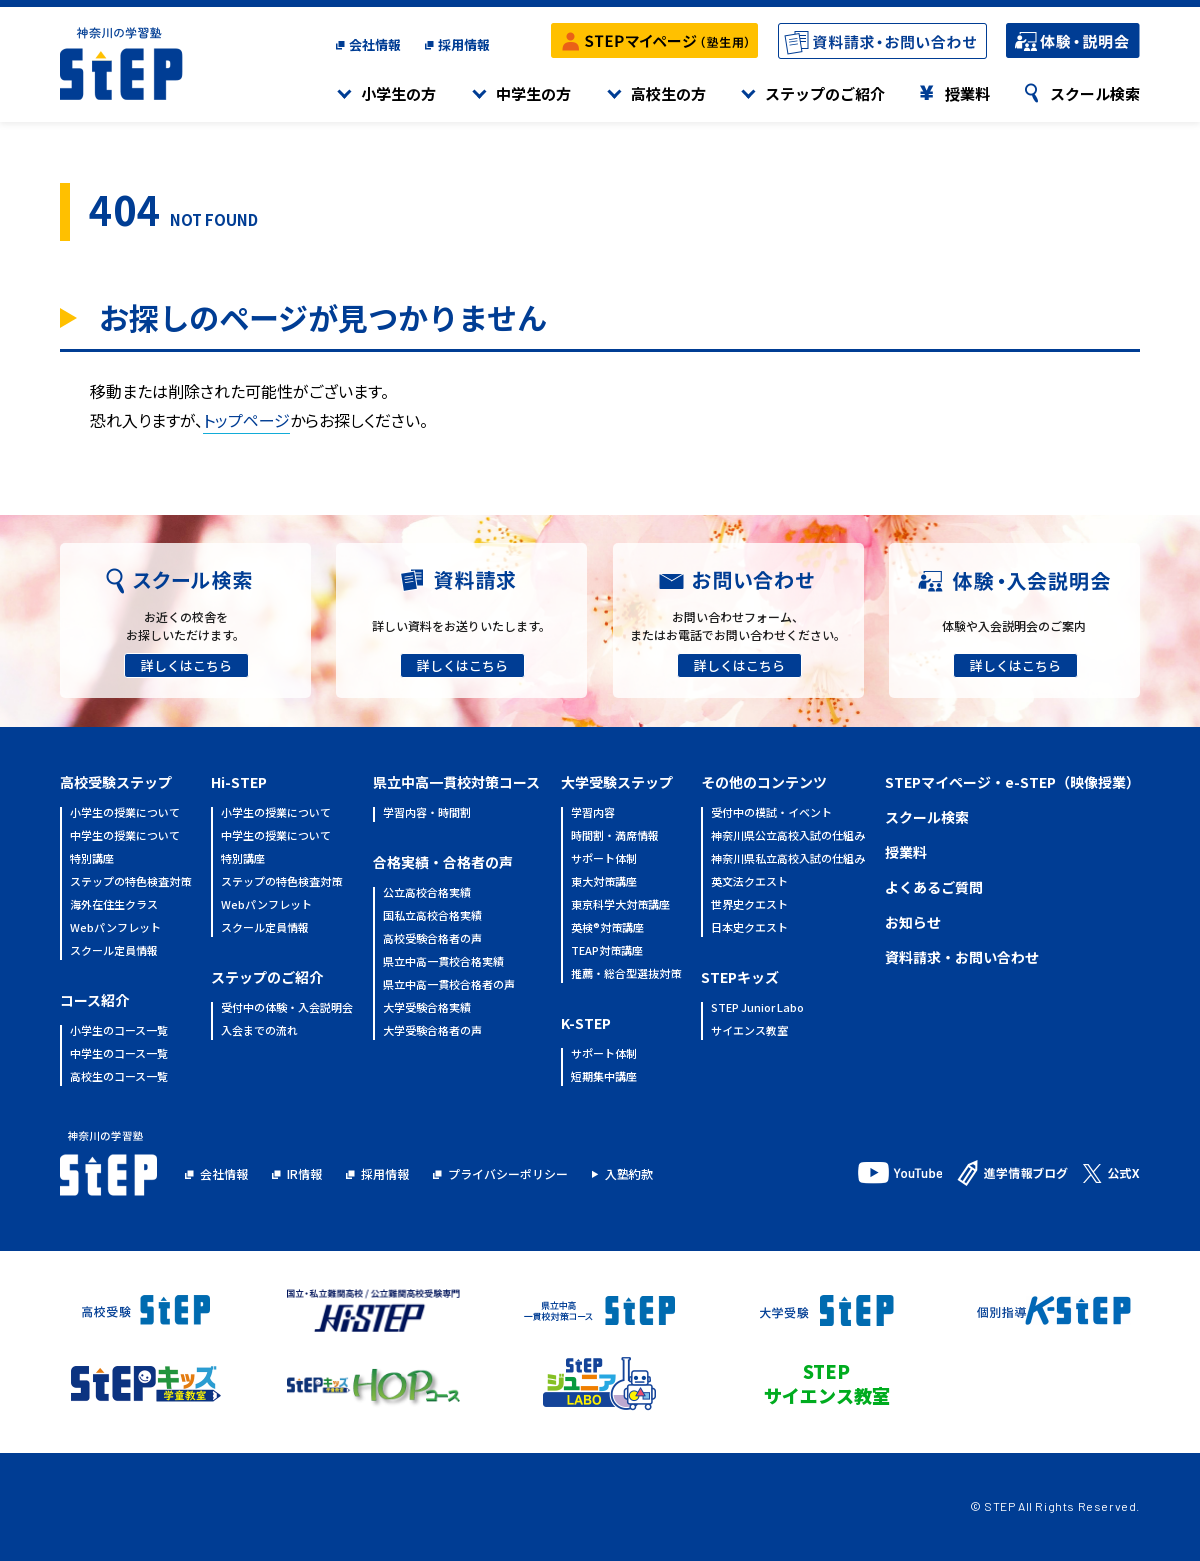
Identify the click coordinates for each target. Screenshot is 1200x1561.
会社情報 (375, 44)
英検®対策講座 (607, 928)
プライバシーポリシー (508, 1173)
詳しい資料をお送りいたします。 (461, 625)
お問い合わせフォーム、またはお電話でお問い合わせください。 (738, 625)
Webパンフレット (115, 928)
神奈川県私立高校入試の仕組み (788, 859)
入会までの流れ (259, 1031)
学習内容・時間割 (427, 813)
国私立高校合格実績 (432, 916)
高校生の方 (668, 93)
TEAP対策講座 (607, 951)
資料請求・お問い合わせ (962, 957)
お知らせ (913, 922)
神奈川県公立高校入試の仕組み (788, 836)
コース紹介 (94, 1000)
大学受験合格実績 (427, 1008)
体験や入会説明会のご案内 (1014, 625)
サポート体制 (604, 859)
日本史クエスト (749, 928)
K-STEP (586, 1023)
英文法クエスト (749, 882)
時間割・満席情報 (615, 836)
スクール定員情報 (114, 951)
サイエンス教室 (749, 1031)
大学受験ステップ (617, 782)
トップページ (246, 420)
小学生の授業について (125, 813)
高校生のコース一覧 (119, 1077)
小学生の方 (398, 93)
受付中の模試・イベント (771, 813)
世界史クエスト (749, 905)
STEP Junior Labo (757, 1008)
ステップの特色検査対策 (130, 882)
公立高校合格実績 (427, 893)
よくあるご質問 (934, 887)
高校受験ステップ (116, 782)
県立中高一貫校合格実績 (443, 962)
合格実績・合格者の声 (443, 862)
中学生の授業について (125, 836)
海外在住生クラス (114, 905)
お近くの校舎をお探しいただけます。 (185, 625)
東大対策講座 (604, 882)
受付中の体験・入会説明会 (287, 1008)
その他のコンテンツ (764, 782)
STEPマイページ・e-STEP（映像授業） (1012, 782)
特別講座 (92, 859)
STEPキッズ (740, 977)
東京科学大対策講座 (620, 905)
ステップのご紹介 (825, 93)
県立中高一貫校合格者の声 (449, 985)
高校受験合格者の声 (432, 939)
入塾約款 (629, 1173)
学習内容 (593, 813)
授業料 (967, 93)
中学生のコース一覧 (119, 1054)
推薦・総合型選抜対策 (626, 974)
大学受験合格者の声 (432, 1031)
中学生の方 (533, 93)
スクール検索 (1095, 93)
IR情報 (304, 1173)
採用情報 (464, 44)
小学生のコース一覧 (119, 1031)
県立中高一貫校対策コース (456, 782)
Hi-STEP (239, 782)
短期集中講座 (604, 1077)
